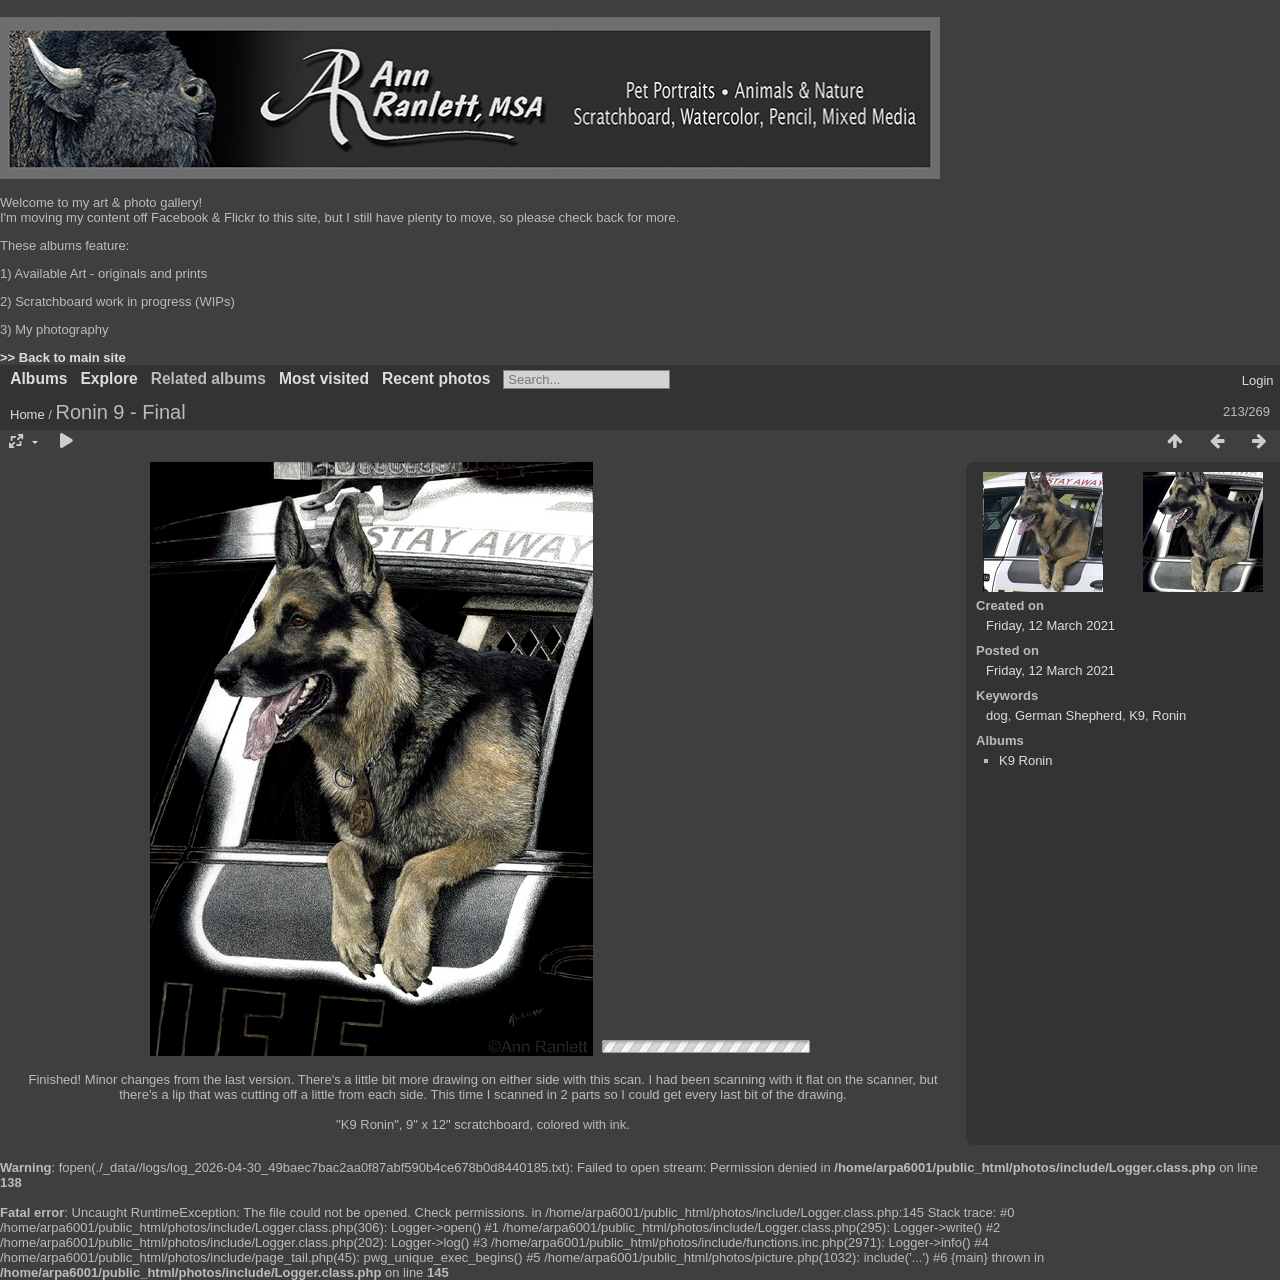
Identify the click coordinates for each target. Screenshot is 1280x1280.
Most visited (324, 378)
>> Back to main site (63, 357)
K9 (1137, 715)
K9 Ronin (1025, 760)
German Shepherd (1068, 715)
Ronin (1169, 715)
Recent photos (436, 378)
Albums (38, 378)
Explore (108, 378)
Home (27, 414)
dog (997, 715)
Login (1258, 380)
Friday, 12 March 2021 (1050, 625)
